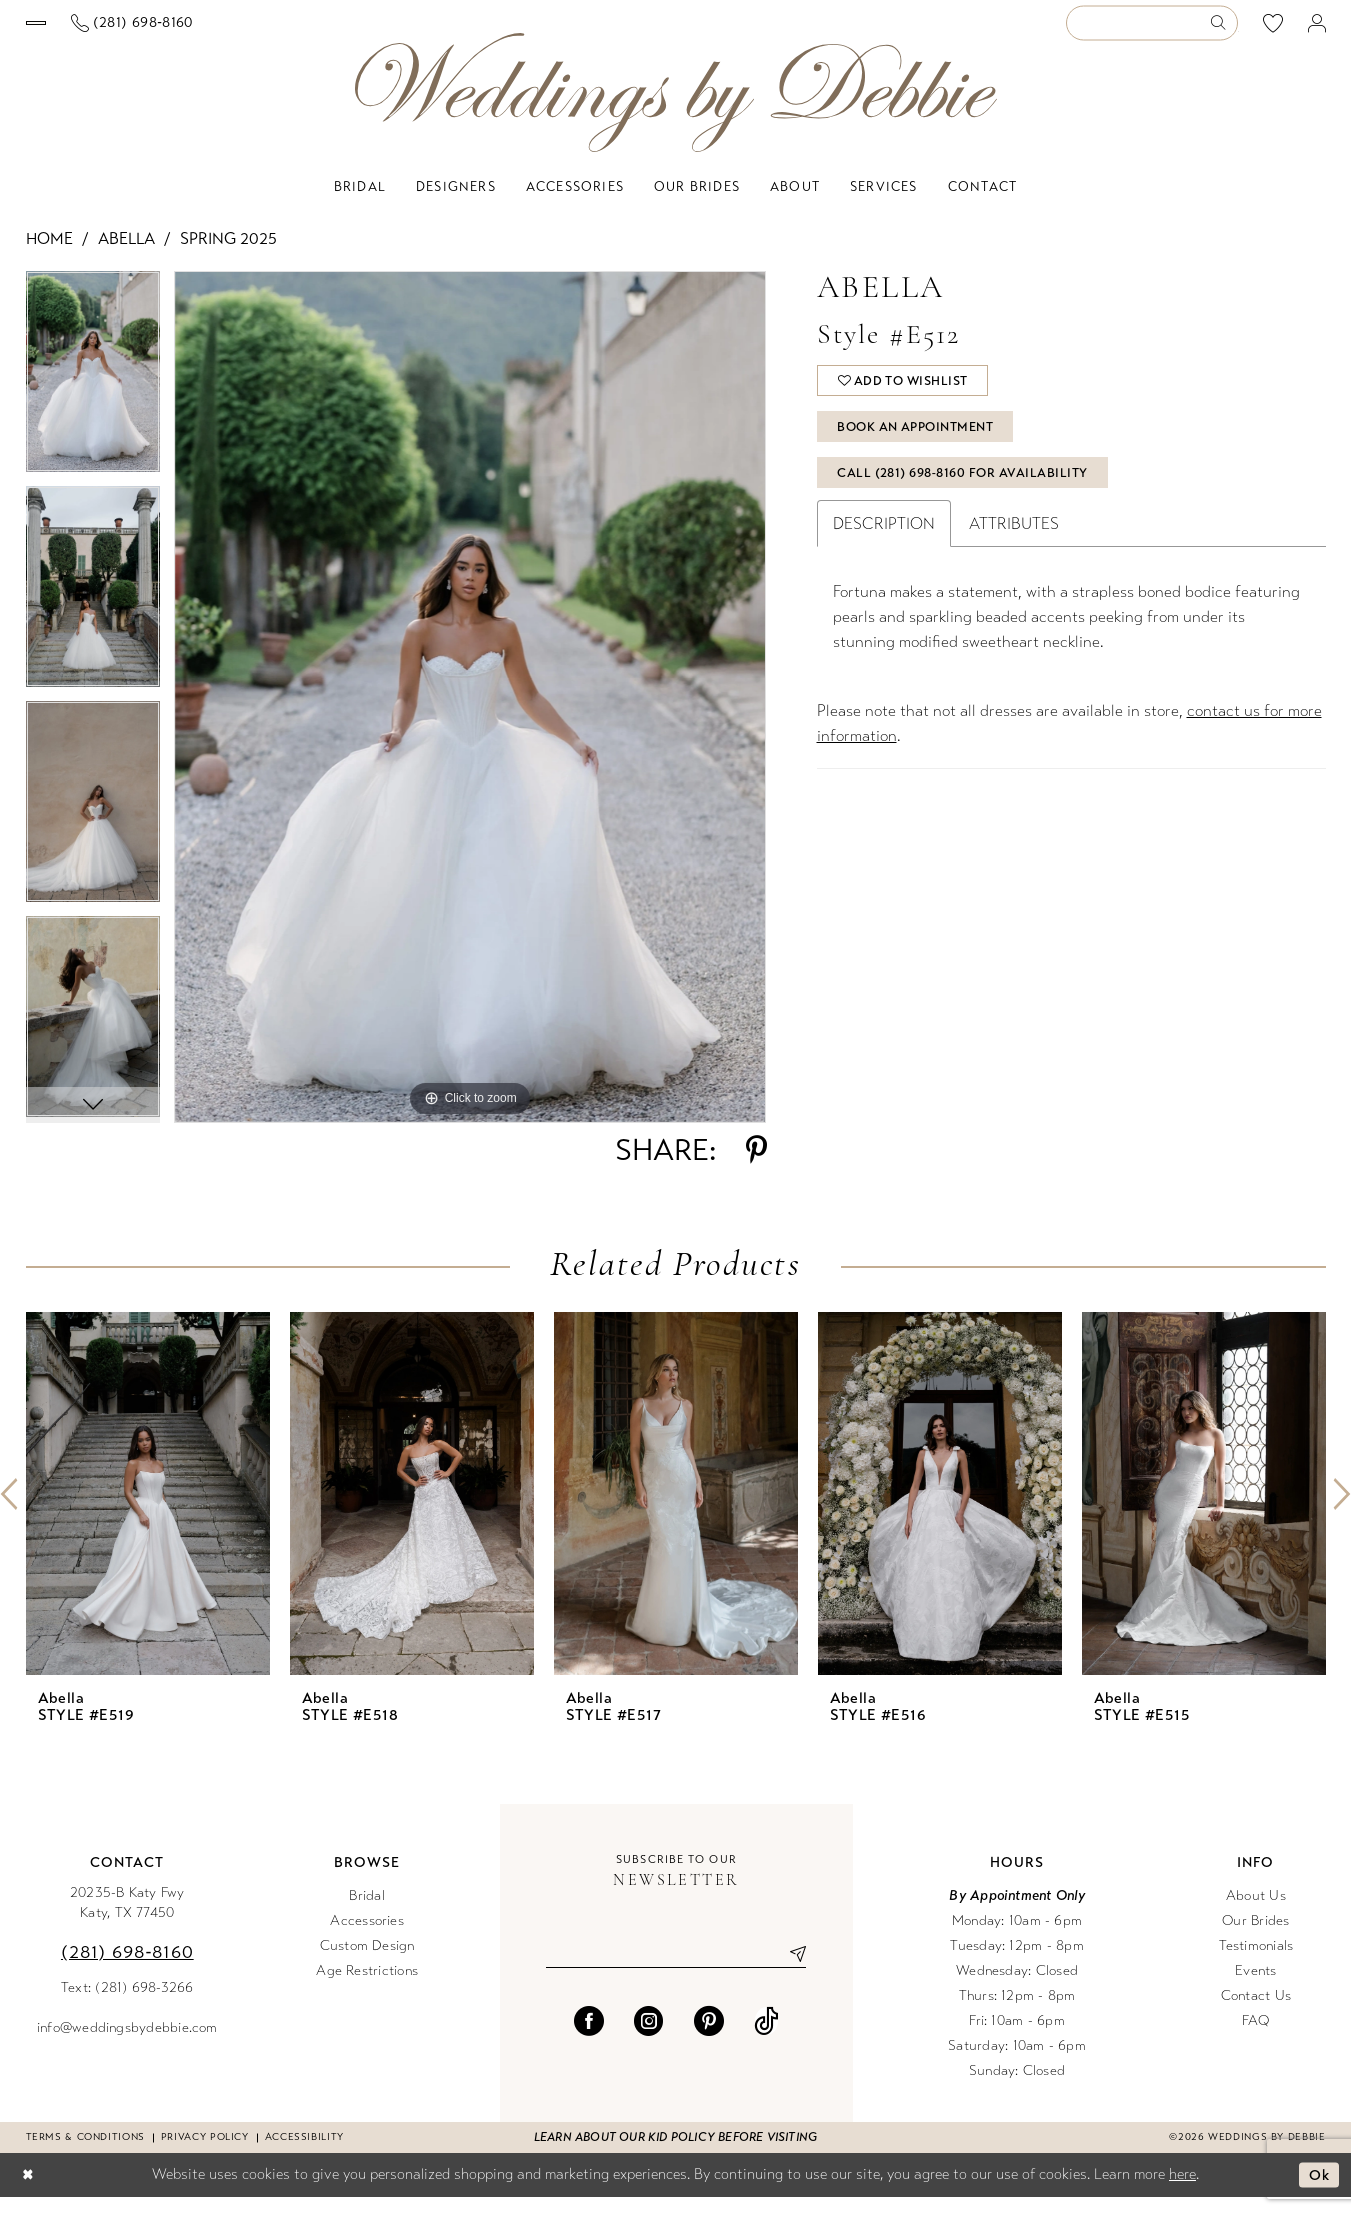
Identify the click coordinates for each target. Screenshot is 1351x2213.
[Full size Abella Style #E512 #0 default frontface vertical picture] (470, 713)
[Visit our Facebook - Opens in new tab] (589, 2038)
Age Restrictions (367, 1986)
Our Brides (1255, 1936)
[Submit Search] (1222, 31)
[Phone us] (309, 31)
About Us (1256, 1911)
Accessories (367, 1936)
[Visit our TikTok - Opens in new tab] (766, 2038)
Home (49, 254)
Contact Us (1256, 2011)
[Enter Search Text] (1152, 31)
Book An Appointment (921, 449)
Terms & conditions (85, 2153)
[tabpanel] (93, 394)
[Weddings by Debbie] (676, 108)
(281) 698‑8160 (127, 1968)
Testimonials (1256, 1961)
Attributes (1014, 551)
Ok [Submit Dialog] (1318, 2191)
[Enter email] (676, 1970)
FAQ (1256, 2036)
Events (1255, 1986)
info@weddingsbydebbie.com (127, 2043)
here (1182, 2190)
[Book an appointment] (124, 31)
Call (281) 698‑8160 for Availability (966, 499)
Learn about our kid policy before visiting (675, 2153)
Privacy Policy (205, 2153)
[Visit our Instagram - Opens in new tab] (649, 2038)
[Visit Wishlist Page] (1272, 31)
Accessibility (304, 2153)
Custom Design (367, 1961)
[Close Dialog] (29, 2191)
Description (884, 551)
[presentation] (148, 1509)
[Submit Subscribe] (791, 1970)
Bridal (366, 1911)
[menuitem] (124, 31)
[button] (1316, 31)
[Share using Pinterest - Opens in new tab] (756, 1166)
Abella (126, 254)
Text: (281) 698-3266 (127, 2003)
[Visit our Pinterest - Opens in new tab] (709, 2038)
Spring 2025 (228, 254)
